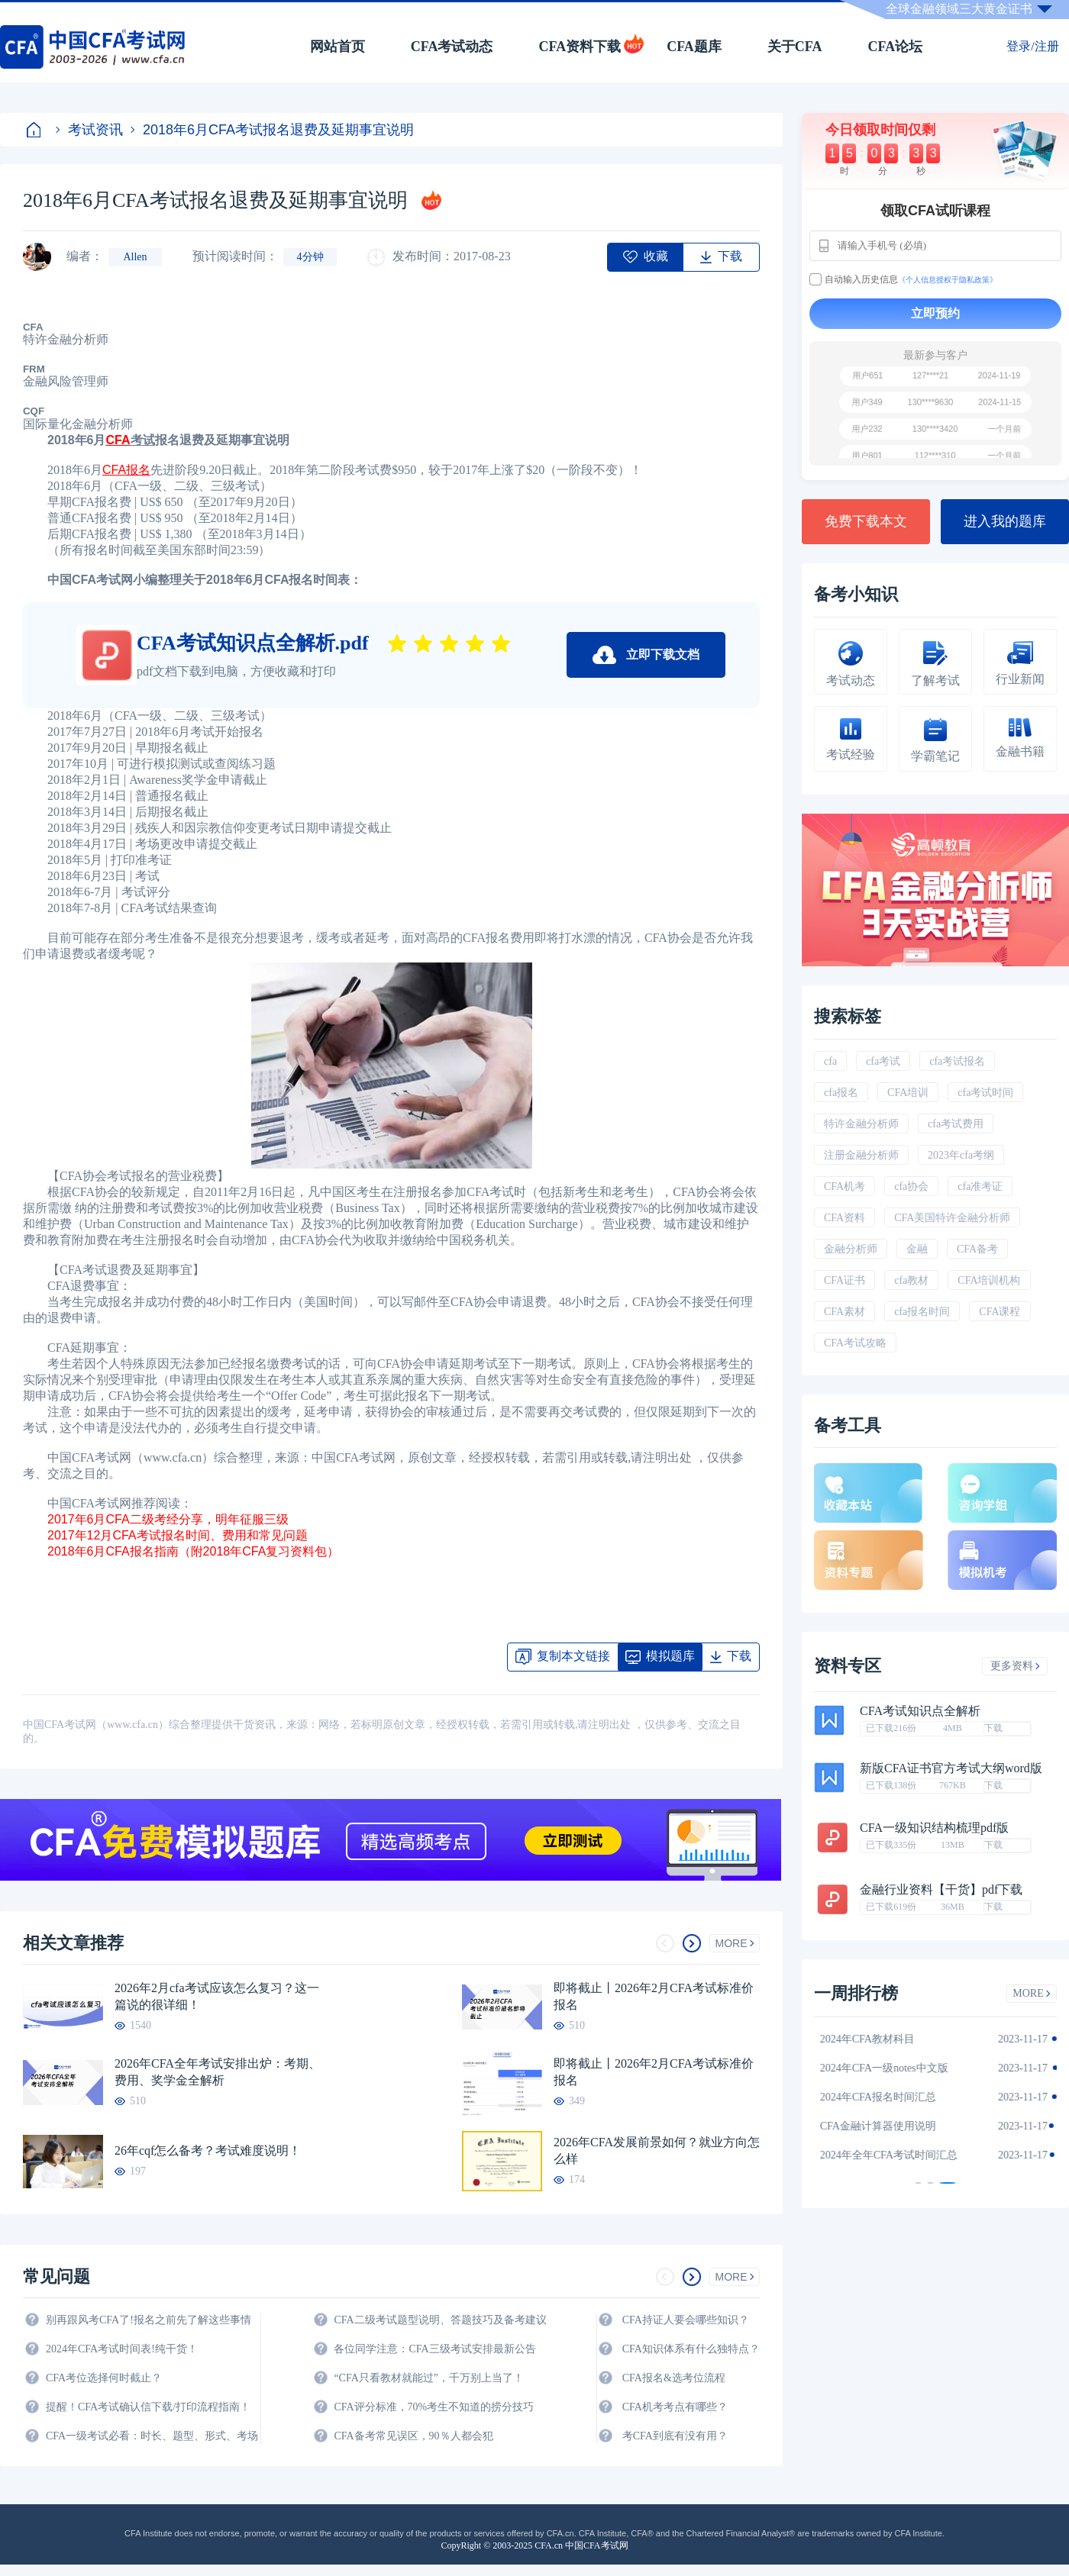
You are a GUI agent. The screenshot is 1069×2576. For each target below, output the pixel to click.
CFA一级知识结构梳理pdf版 (934, 1828)
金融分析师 (850, 1249)
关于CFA (794, 46)
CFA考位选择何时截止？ (104, 2378)
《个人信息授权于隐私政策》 (947, 280)
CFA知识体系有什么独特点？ (691, 2349)
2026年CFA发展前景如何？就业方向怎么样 (657, 2150)
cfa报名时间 (922, 1311)
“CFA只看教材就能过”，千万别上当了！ (429, 2378)
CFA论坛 (895, 46)
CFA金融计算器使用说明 (887, 2126)
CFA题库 (694, 46)
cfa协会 (911, 1186)
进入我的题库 (1005, 521)
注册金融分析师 (861, 1155)
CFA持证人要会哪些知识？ (685, 2320)
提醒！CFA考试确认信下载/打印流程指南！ (148, 2407)
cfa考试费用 (955, 1124)
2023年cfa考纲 (961, 1155)
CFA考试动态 (452, 46)
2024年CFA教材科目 (876, 2039)
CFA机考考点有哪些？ (675, 2407)
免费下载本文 (866, 521)
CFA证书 (844, 1280)
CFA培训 (908, 1092)
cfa (830, 1061)
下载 (993, 1728)
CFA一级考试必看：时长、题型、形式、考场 (152, 2436)
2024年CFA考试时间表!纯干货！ (122, 2349)
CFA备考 (977, 1249)
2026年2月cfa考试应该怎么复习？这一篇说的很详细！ (217, 1996)
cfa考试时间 (985, 1092)
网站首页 (337, 46)
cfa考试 (883, 1061)
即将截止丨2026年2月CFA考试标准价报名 (654, 1996)
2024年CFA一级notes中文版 (893, 2068)
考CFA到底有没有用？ (675, 2436)
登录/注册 (1032, 46)
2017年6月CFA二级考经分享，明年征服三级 (169, 1519)
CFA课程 (999, 1311)
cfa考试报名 (957, 1061)
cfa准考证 (980, 1186)
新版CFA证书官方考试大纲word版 (951, 1768)
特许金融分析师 (861, 1124)
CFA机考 (844, 1186)
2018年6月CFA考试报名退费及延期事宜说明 (272, 129)
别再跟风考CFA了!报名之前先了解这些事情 (148, 2320)
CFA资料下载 (579, 46)
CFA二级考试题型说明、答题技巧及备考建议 (440, 2320)
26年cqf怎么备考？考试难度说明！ (208, 2150)
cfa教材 (911, 1280)
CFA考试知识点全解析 (920, 1711)
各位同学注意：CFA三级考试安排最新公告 (434, 2349)
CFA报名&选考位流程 (673, 2378)
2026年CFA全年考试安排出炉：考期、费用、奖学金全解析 (218, 2072)
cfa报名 (841, 1092)
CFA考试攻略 (855, 1343)
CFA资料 (844, 1218)
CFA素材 (844, 1311)
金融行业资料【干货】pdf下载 (941, 1890)
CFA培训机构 (989, 1280)
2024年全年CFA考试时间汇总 (898, 2155)
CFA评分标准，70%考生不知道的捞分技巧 (434, 2407)
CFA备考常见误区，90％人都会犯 (413, 2436)
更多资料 (1015, 1666)
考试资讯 (89, 129)
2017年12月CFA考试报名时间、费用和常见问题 (179, 1535)
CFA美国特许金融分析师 (952, 1218)
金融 (917, 1249)
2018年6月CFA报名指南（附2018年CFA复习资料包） (195, 1551)
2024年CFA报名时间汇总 (887, 2097)
